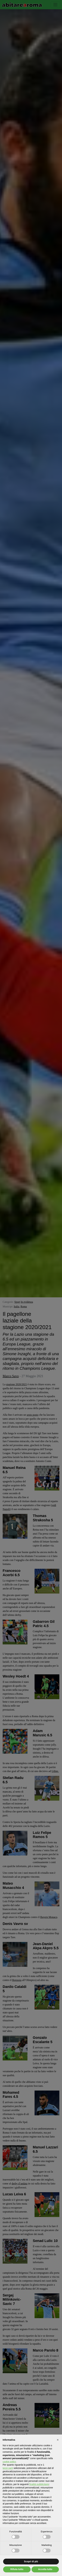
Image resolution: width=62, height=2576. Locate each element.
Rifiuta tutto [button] (16, 2569)
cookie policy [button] (9, 2461)
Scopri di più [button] (31, 2561)
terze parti (8, 2468)
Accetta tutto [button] (45, 2569)
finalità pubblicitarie (39, 2484)
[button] (57, 2439)
